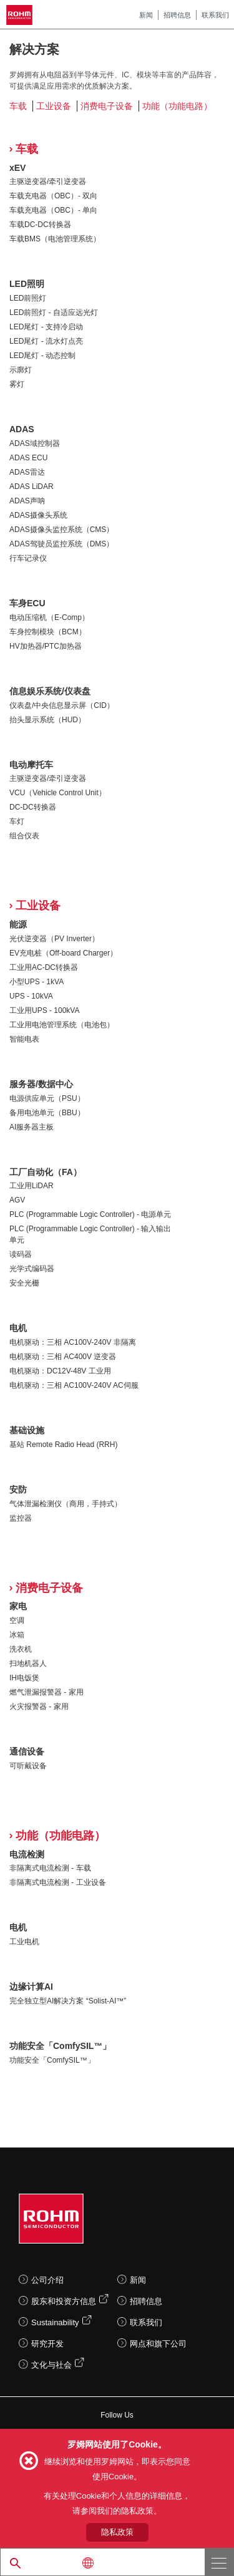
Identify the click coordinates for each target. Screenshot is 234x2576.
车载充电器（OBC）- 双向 (53, 195)
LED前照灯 (27, 298)
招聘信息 (177, 15)
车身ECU (27, 603)
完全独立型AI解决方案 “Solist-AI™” (67, 2001)
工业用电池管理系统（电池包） (61, 1024)
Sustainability (55, 2322)
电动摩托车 (31, 765)
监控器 (20, 1518)
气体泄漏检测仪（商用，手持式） (65, 1503)
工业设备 (53, 106)
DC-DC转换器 (32, 807)
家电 (18, 1606)
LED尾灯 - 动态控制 (42, 355)
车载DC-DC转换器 (40, 224)
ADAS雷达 (27, 472)
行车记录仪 (28, 558)
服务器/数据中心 (41, 1084)
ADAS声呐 (27, 500)
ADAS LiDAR (31, 486)
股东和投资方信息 (63, 2301)
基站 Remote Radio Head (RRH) (63, 1444)
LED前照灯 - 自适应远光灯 (53, 312)
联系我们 (215, 15)
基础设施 (26, 1430)
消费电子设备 (106, 106)
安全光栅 (24, 1283)
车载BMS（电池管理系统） (54, 239)
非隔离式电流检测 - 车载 (50, 1868)
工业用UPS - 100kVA (44, 1010)
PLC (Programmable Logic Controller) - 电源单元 (90, 1214)
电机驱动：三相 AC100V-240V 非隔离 (72, 1342)
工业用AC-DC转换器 (43, 967)
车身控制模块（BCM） (47, 631)
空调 (16, 1620)
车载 (18, 106)
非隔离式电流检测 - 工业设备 (57, 1882)
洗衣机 (20, 1649)
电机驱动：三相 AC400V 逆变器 (62, 1356)
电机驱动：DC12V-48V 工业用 (60, 1371)
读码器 (20, 1254)
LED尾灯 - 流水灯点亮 (46, 341)
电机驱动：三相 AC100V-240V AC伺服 (74, 1385)
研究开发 (47, 2343)
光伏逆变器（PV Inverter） (54, 938)
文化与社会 (51, 2365)
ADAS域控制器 (34, 443)
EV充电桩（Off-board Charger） (63, 953)
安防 (18, 1489)
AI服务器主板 (31, 1127)
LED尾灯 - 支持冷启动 (46, 326)
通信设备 (26, 1751)
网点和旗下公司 (158, 2343)
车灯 (16, 821)
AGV (17, 1200)
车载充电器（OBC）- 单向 (53, 210)
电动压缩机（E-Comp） (49, 617)
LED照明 (26, 284)
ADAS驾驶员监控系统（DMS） (61, 544)
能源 (18, 924)
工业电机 (24, 1941)
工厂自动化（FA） (45, 1172)
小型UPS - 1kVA (36, 981)
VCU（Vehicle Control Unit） (57, 792)
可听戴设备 (28, 1765)
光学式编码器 (31, 1268)
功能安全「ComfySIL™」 (60, 2046)
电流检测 (26, 1854)
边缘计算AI (31, 1987)
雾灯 (16, 384)
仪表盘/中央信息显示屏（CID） (61, 705)
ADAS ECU (28, 457)
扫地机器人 (28, 1663)
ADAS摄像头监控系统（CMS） (61, 529)
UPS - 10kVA (31, 996)
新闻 (146, 15)
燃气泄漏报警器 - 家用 (46, 1692)
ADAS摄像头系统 (38, 515)
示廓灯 (20, 370)
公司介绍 (47, 2280)
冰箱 (16, 1634)
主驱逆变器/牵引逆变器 (47, 181)
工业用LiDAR (31, 1185)
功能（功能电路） (177, 106)
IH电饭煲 (24, 1677)
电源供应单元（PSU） (47, 1098)
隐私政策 (117, 2532)
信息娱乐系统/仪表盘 (49, 691)
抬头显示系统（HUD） (47, 719)
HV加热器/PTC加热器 (45, 646)
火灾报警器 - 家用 (39, 1706)
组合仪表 (24, 835)
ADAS (21, 429)
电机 (18, 1328)
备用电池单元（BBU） (47, 1112)
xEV (17, 168)
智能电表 (24, 1039)
